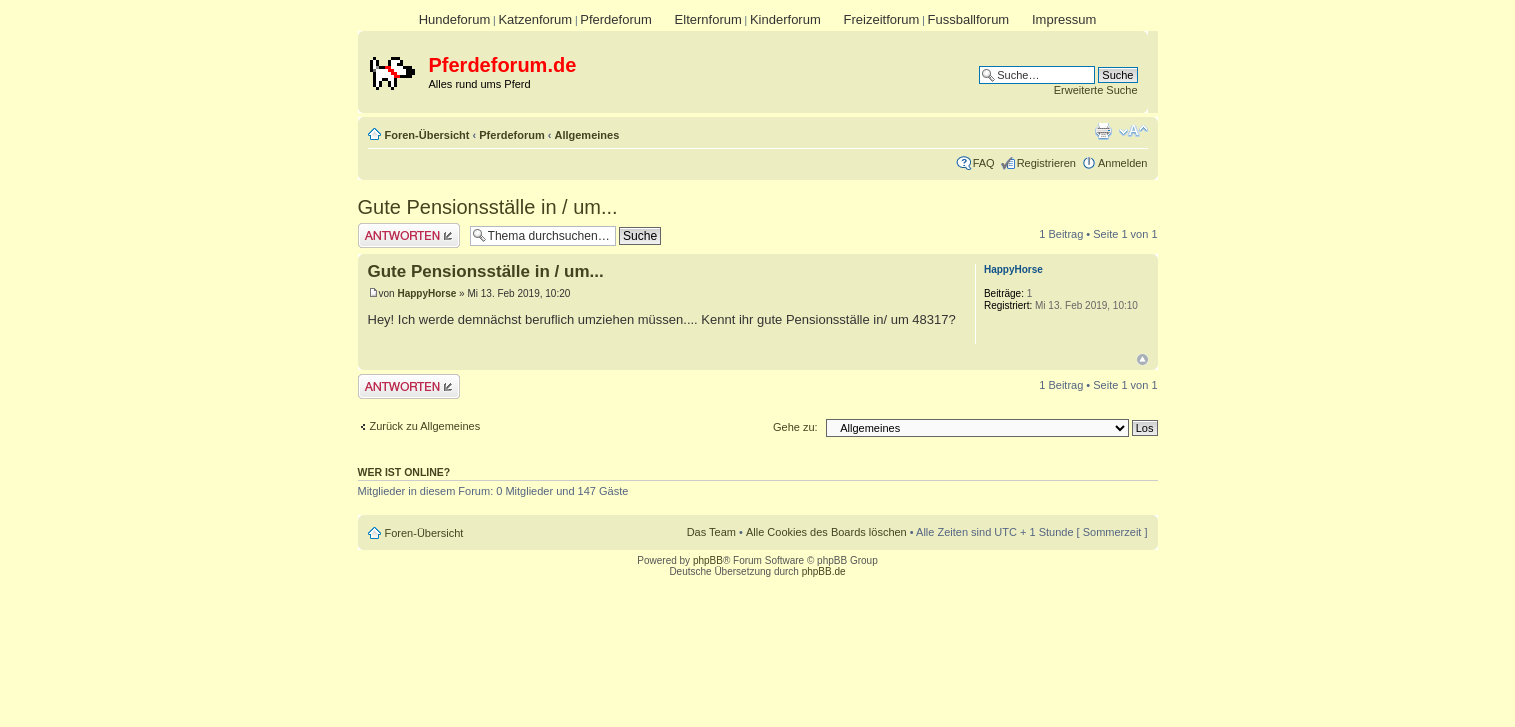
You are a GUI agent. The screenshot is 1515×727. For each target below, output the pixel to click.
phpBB (708, 560)
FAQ (984, 163)
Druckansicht (1103, 131)
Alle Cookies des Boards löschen (826, 532)
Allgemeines (586, 135)
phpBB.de (824, 571)
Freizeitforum (882, 19)
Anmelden (1123, 163)
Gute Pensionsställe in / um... (488, 207)
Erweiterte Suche (1096, 90)
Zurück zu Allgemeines (425, 426)
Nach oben (1142, 359)
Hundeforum (455, 19)
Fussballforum (969, 19)
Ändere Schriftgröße (1133, 131)
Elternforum (708, 19)
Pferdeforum (616, 19)
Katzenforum (535, 19)
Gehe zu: (795, 427)
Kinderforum (785, 19)
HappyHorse (426, 293)
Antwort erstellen (409, 235)
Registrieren (1046, 163)
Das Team (711, 532)
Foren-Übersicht (427, 135)
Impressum (1064, 19)
